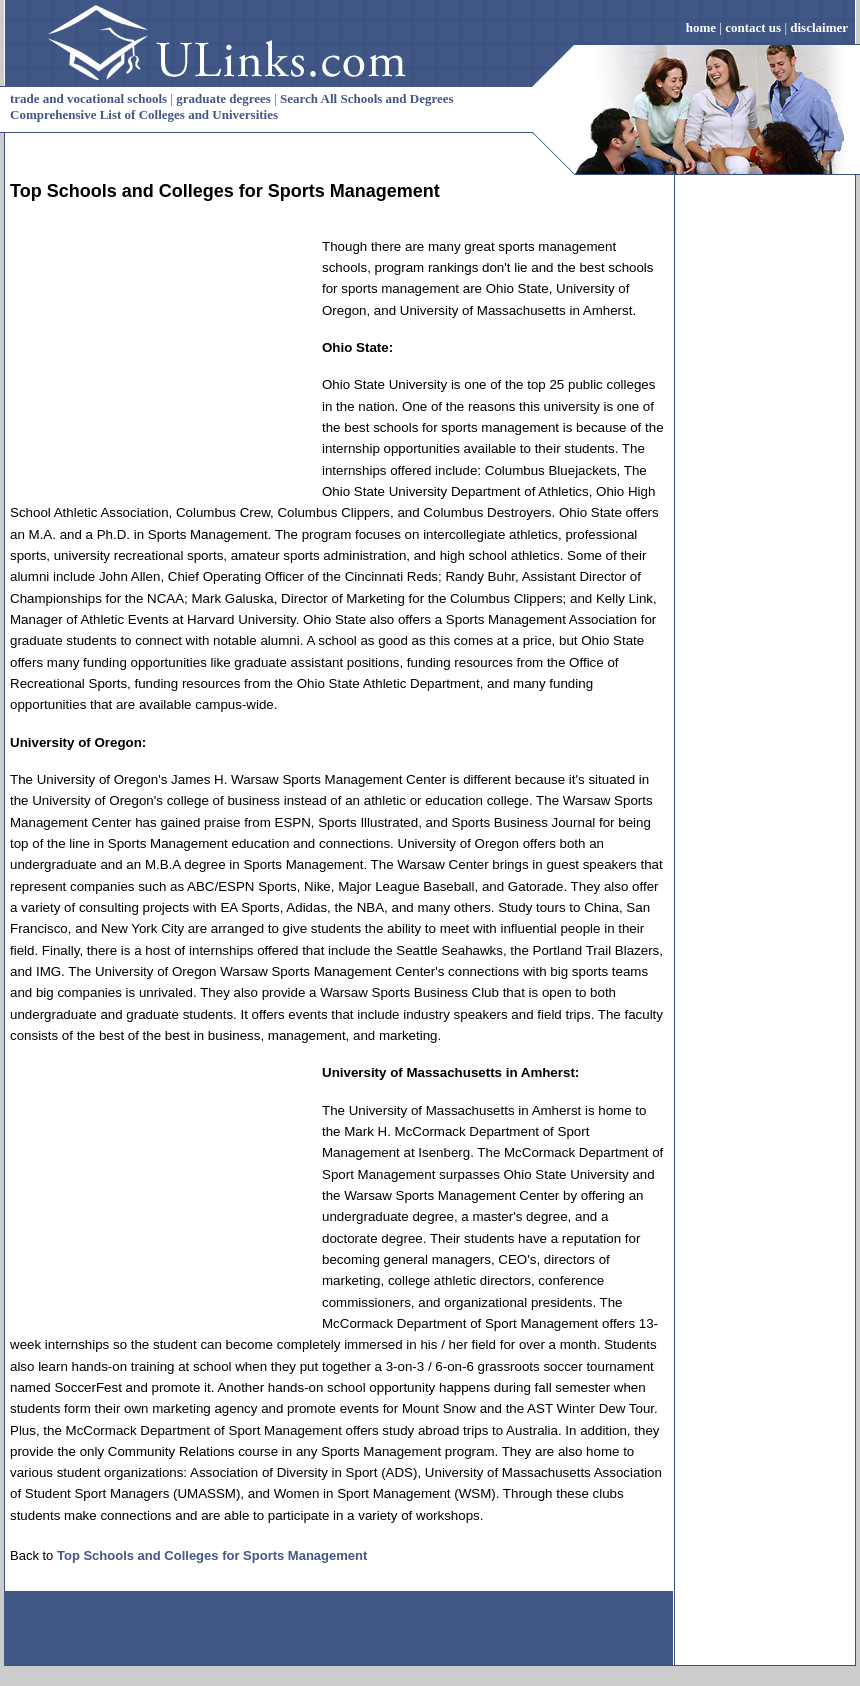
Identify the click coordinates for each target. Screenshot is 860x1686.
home (701, 27)
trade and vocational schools (88, 98)
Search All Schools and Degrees (367, 98)
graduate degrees (223, 98)
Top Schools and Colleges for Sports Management (212, 1555)
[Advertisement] (160, 361)
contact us (753, 27)
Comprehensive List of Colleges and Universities (144, 114)
